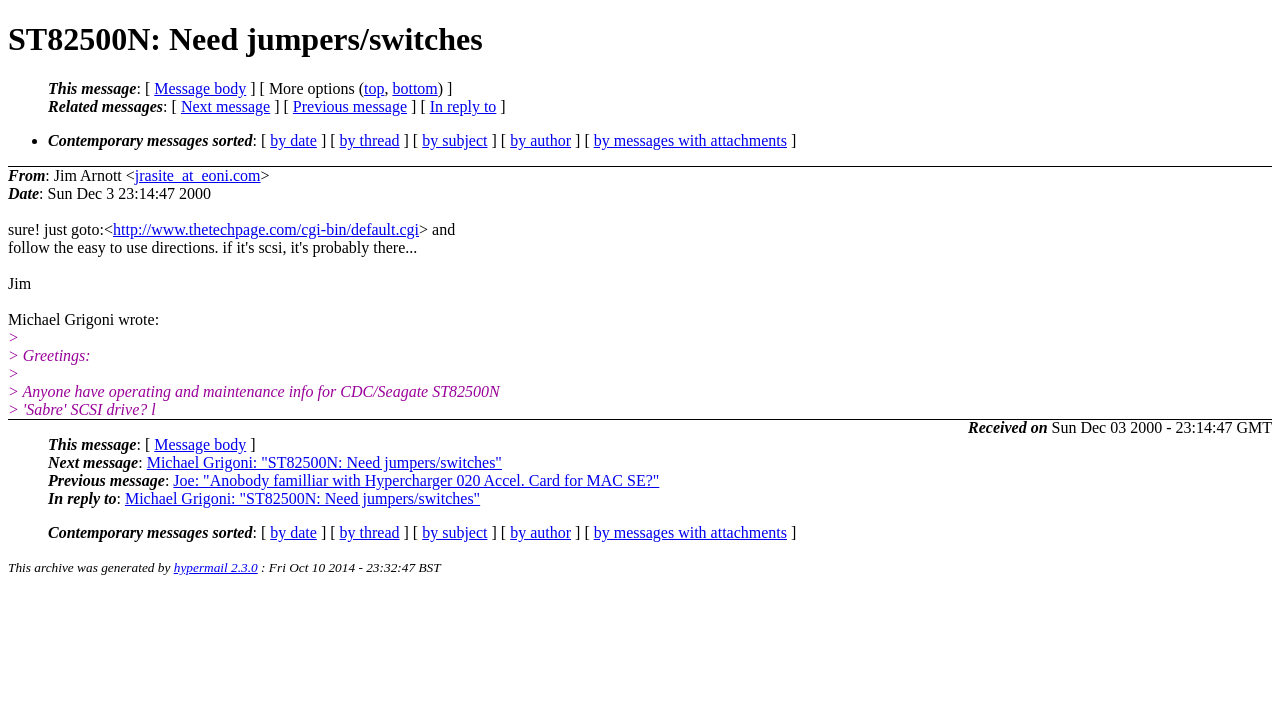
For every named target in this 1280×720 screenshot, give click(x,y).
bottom (414, 88)
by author (540, 140)
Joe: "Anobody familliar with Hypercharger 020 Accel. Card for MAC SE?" (416, 480)
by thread (370, 140)
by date (293, 140)
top (374, 88)
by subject (454, 140)
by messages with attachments (690, 140)
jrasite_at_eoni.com (198, 175)
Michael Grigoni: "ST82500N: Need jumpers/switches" (324, 462)
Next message (225, 106)
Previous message (350, 106)
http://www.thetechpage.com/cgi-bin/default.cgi (266, 229)
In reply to (463, 106)
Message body (200, 88)
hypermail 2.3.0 (216, 567)
